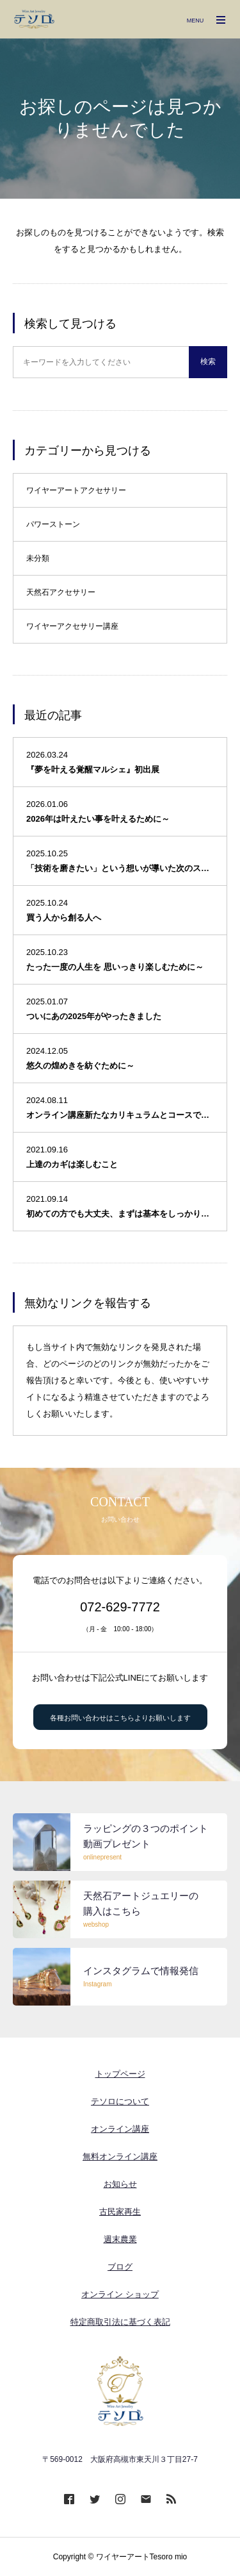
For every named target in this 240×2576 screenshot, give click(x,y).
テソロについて (120, 2101)
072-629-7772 (120, 1607)
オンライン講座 (120, 2129)
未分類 (37, 558)
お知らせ (120, 2184)
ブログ (120, 2267)
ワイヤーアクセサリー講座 (72, 626)
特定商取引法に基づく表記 (120, 2322)
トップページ (120, 2074)
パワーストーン (53, 524)
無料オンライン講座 (120, 2156)
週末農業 (120, 2239)
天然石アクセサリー (60, 592)
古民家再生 (120, 2211)
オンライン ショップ (120, 2294)
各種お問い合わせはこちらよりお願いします (120, 1718)
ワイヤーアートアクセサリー (76, 490)
